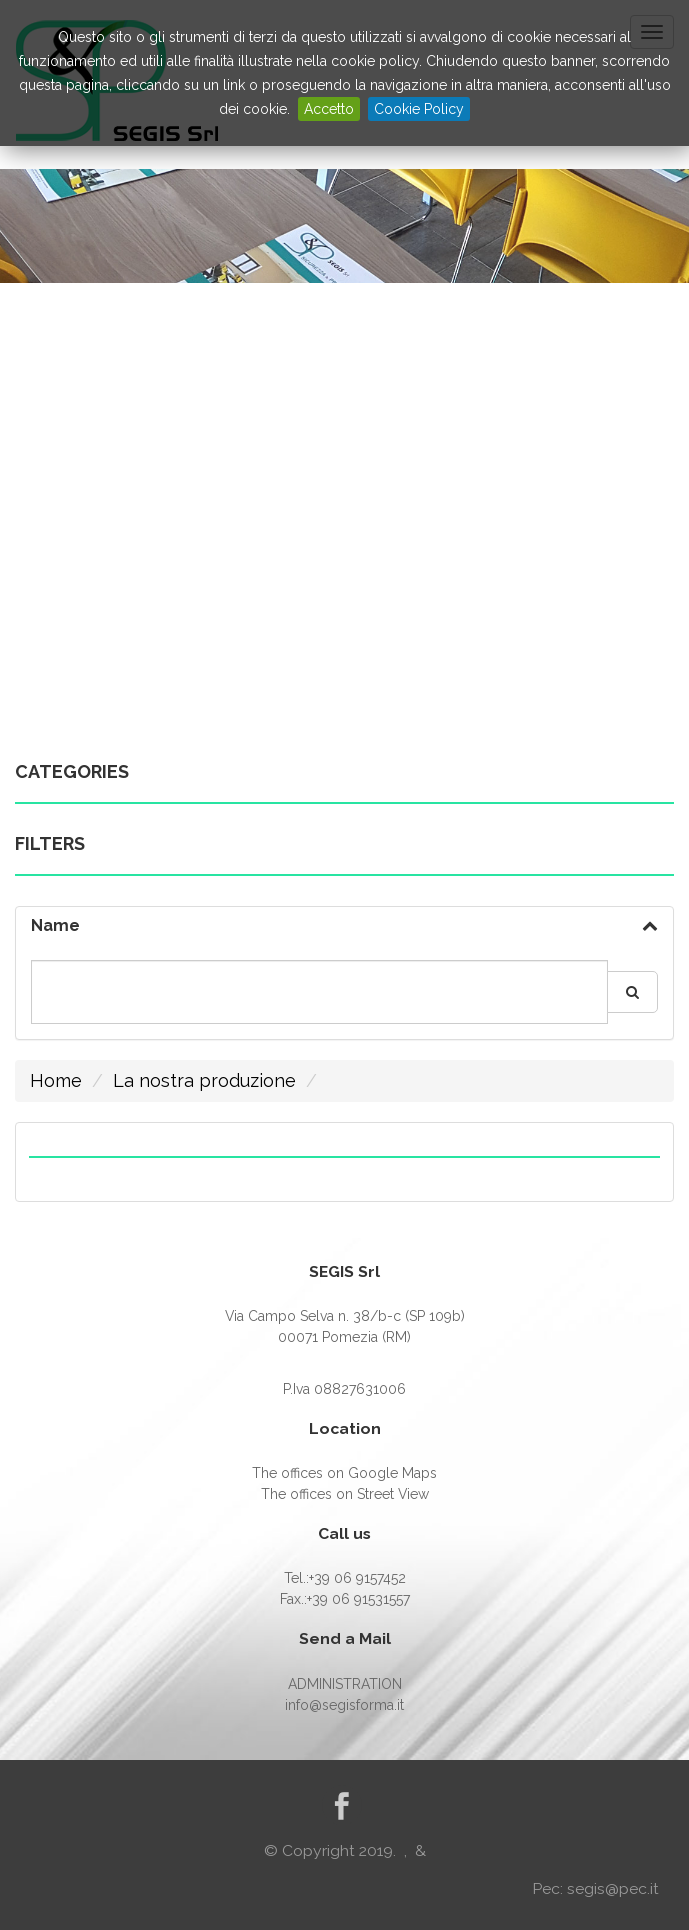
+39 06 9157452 (357, 1578)
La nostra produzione (204, 1080)
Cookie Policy (419, 109)
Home (56, 1080)
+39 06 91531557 (358, 1599)
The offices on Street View (345, 1494)
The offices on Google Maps (344, 1473)
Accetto (329, 109)
